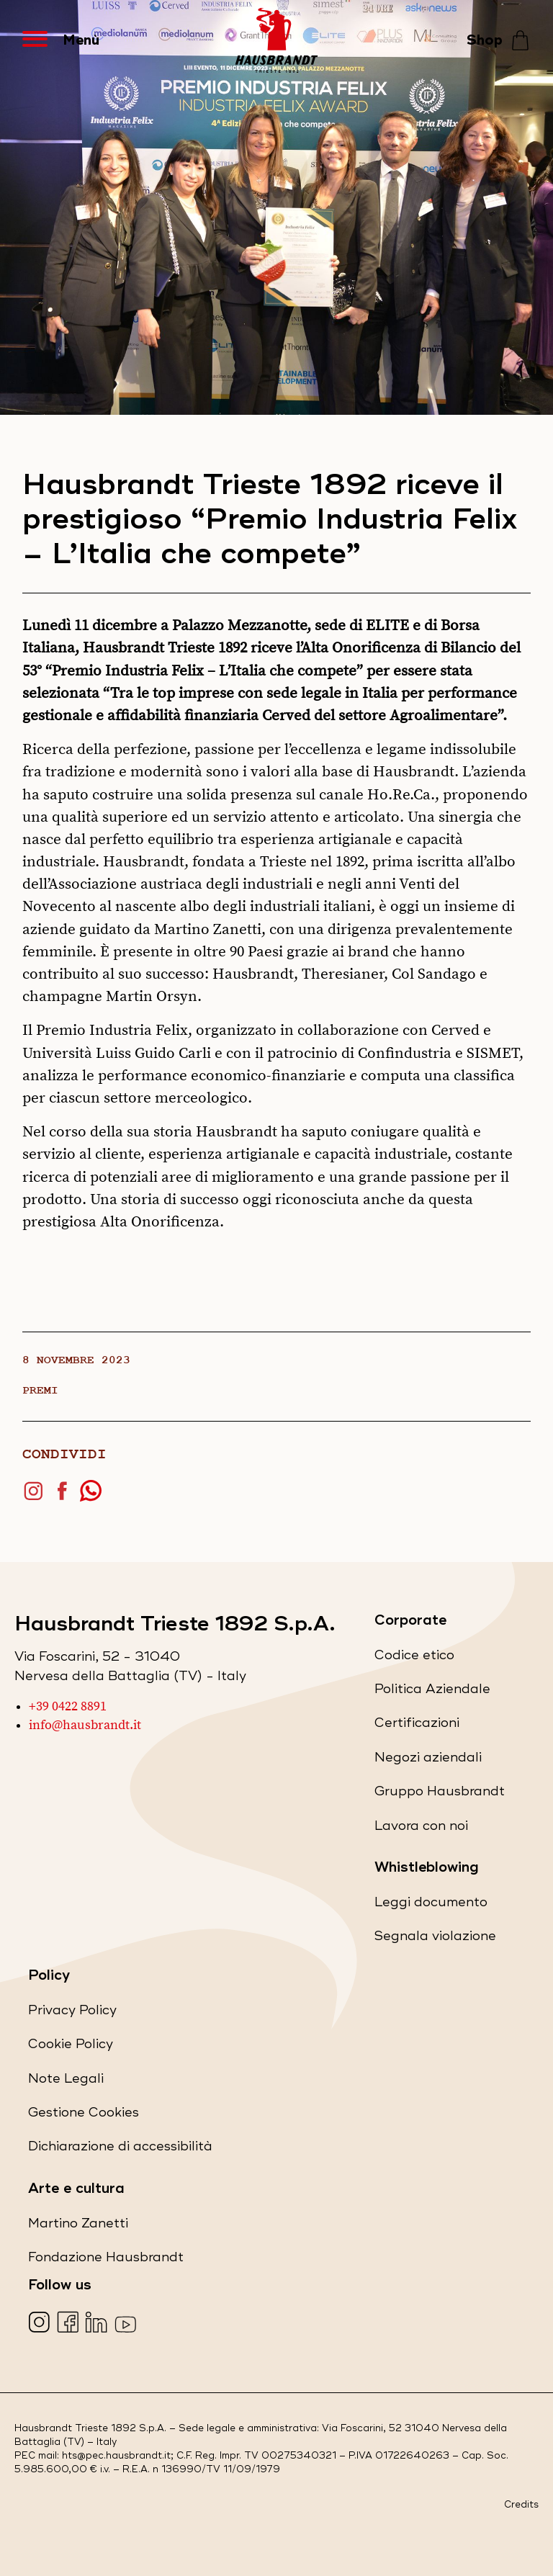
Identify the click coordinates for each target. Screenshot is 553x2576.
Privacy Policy (72, 2013)
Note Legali (66, 2081)
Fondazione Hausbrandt (106, 2260)
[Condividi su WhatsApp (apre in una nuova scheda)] (94, 1497)
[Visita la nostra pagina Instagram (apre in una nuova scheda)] (40, 2323)
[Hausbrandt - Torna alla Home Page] (276, 40)
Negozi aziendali (428, 1760)
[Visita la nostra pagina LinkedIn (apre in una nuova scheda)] (98, 2323)
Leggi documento (430, 1905)
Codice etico (414, 1658)
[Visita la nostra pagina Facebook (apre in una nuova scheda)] (69, 2323)
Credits (521, 2505)
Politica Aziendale (432, 1692)
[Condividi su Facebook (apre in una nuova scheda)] (65, 1497)
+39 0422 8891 (68, 1707)
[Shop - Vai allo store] (499, 40)
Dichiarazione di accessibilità (120, 2149)
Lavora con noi (421, 1828)
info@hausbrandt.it (85, 1725)
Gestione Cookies (83, 2112)
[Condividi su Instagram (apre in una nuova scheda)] (36, 1497)
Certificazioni (416, 1725)
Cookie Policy (70, 2047)
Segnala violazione (435, 1939)
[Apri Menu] (42, 40)
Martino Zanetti (78, 2226)
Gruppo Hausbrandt (439, 1794)
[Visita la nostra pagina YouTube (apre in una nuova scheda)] (127, 2323)
